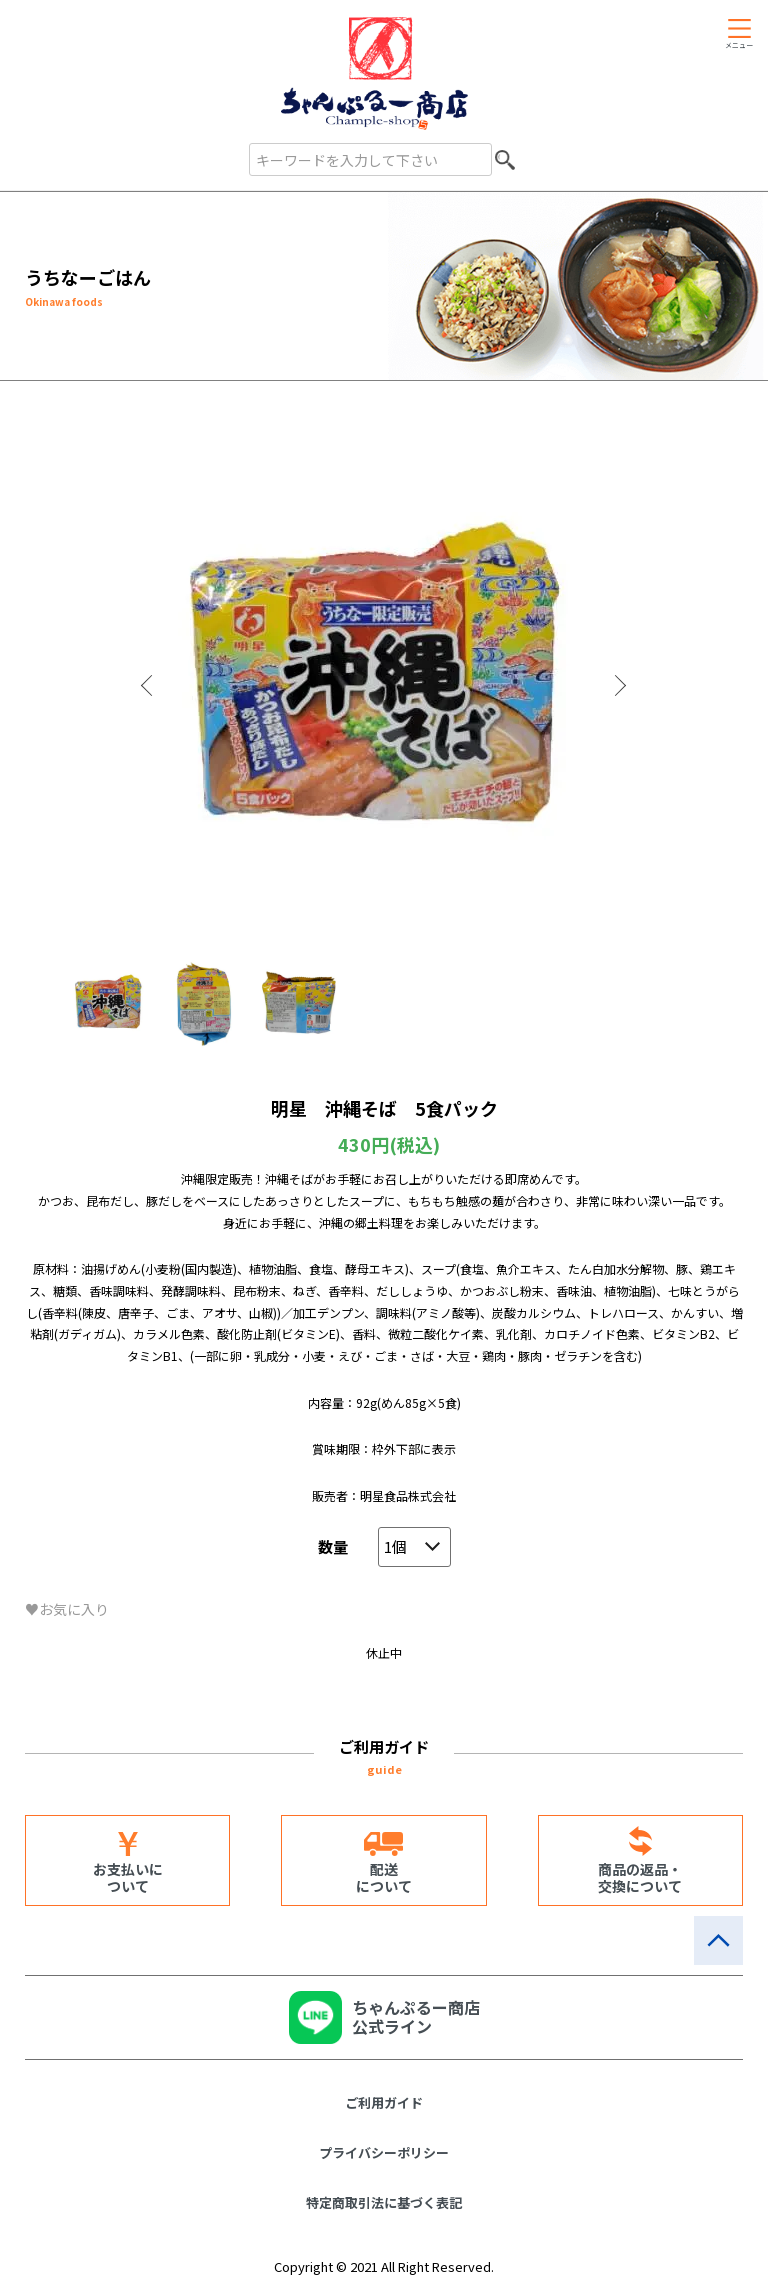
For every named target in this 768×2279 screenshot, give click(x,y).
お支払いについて (128, 1877)
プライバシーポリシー (384, 2152)
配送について (384, 1877)
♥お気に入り (67, 1609)
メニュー (739, 45)
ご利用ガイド (384, 2102)
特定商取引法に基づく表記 (384, 2202)
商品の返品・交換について (640, 1877)
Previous (149, 686)
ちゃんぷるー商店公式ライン (416, 2016)
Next (619, 686)
